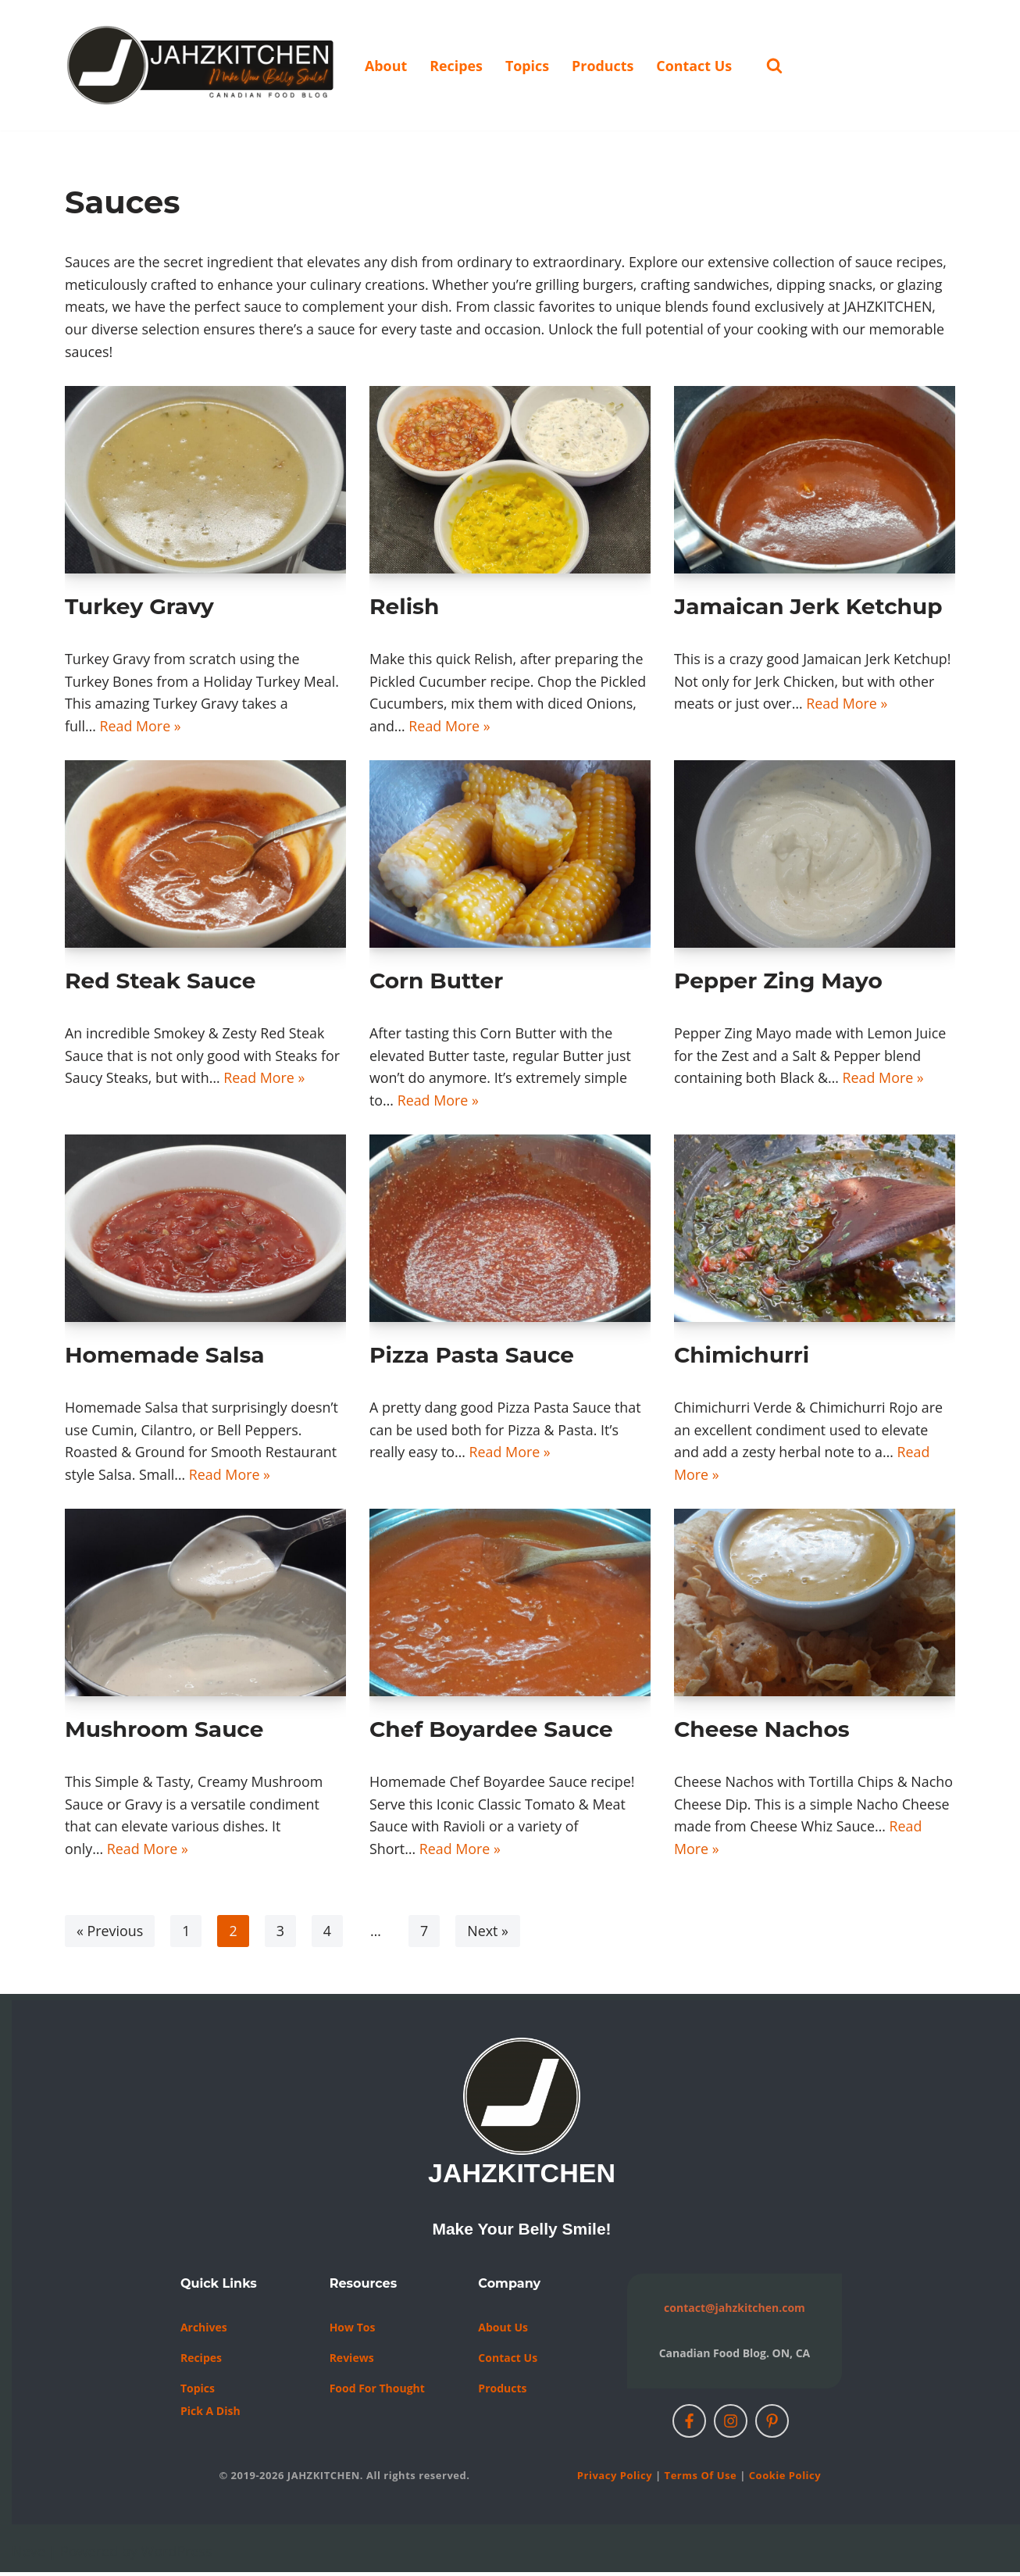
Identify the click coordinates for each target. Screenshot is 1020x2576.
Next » (488, 1934)
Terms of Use (701, 2479)
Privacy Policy (614, 2479)
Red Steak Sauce (160, 982)
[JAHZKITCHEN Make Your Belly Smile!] (201, 65)
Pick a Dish (210, 2414)
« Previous (110, 1934)
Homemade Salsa (165, 1357)
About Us (503, 2331)
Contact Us (695, 65)
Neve (28, 2555)
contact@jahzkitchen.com (734, 2311)
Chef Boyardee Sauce (491, 1732)
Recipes (456, 65)
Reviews (352, 2361)
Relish (404, 607)
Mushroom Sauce (164, 1732)
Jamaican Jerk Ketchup (808, 607)
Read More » (141, 726)
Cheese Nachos (762, 1732)
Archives (203, 2331)
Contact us (507, 2361)
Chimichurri (741, 1357)
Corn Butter (436, 982)
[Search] (777, 65)
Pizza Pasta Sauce (471, 1357)
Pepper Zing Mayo (778, 982)
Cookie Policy (785, 2479)
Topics (528, 65)
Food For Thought (377, 2392)
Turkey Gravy (139, 607)
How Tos (353, 2331)
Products (604, 65)
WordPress (176, 2555)
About (386, 65)
